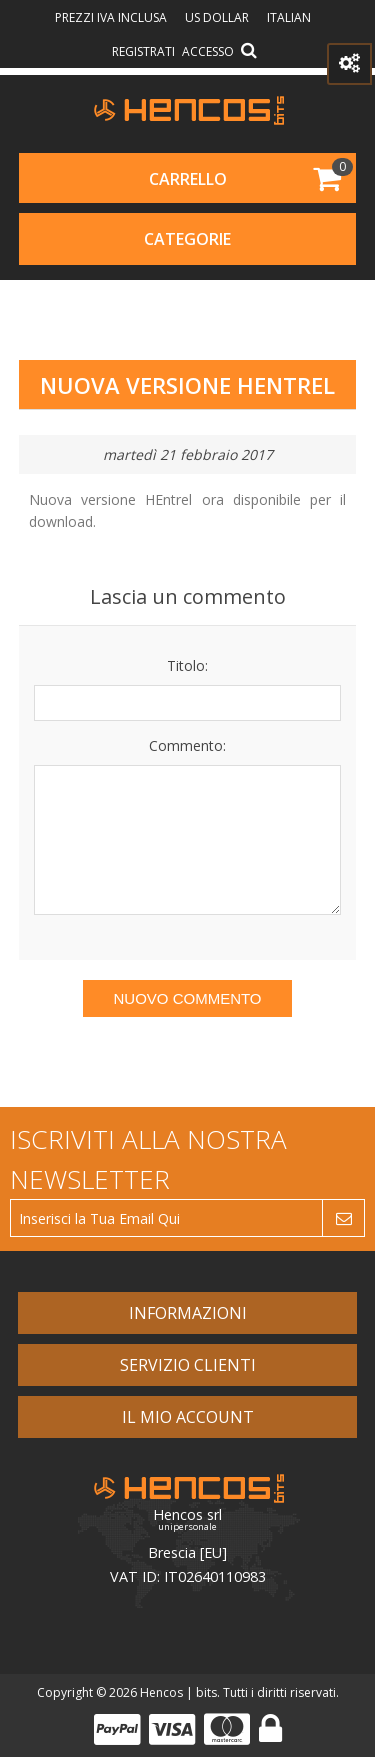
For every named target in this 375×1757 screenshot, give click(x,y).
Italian (289, 17)
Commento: (187, 745)
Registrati (143, 51)
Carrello (188, 179)
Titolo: (187, 665)
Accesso (208, 51)
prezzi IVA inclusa (112, 17)
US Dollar (218, 17)
